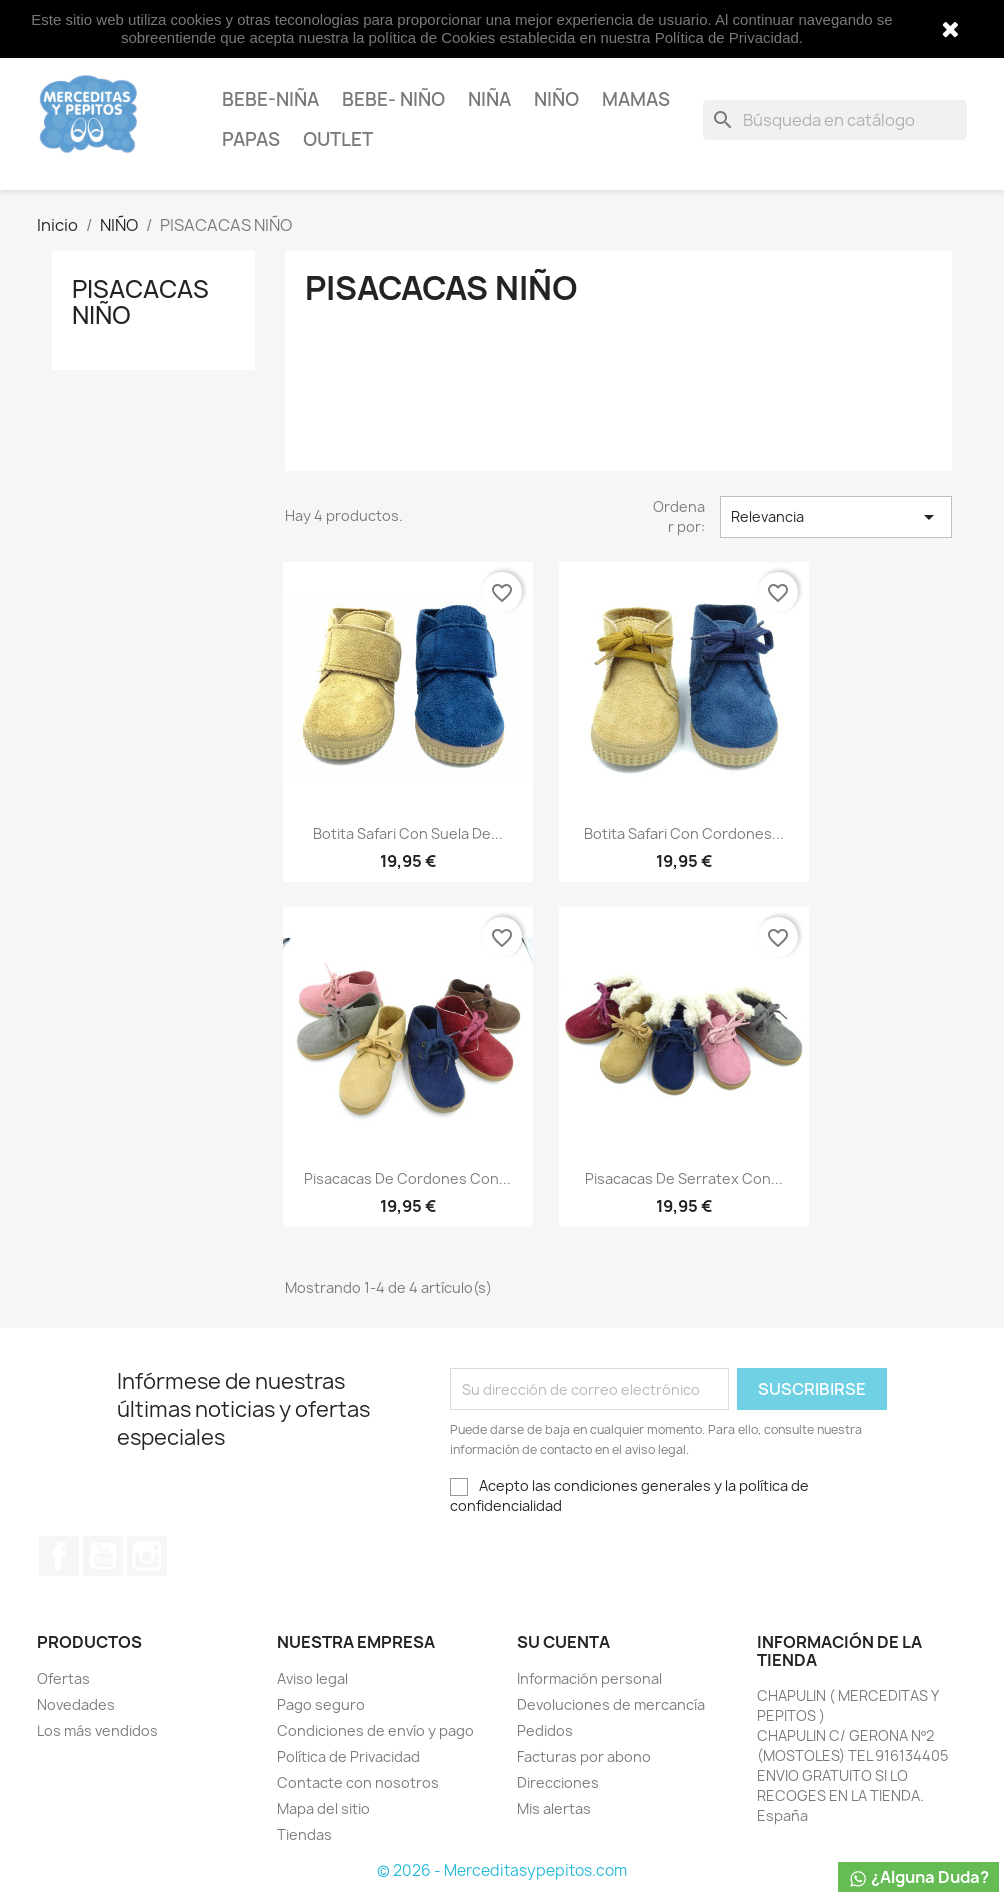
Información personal (589, 1678)
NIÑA (489, 99)
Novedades (76, 1704)
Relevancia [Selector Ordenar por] (836, 517)
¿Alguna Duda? (918, 1877)
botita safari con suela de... (408, 833)
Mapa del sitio (323, 1808)
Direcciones (558, 1782)
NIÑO (556, 99)
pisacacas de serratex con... (684, 1178)
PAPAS (251, 139)
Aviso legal (312, 1678)
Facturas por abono (584, 1756)
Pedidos (545, 1730)
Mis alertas (554, 1808)
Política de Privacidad (348, 1756)
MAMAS (636, 99)
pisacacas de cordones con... (407, 1178)
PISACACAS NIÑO (140, 302)
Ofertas (63, 1678)
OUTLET (338, 139)
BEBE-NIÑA (270, 99)
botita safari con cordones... (684, 833)
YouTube (103, 1556)
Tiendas (304, 1834)
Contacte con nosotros (358, 1782)
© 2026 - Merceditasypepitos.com (502, 1870)
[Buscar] (835, 120)
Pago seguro (321, 1704)
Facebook (59, 1556)
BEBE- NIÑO (393, 99)
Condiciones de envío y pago (375, 1730)
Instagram (147, 1556)
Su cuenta (563, 1642)
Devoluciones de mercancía (611, 1704)
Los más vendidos (97, 1730)
